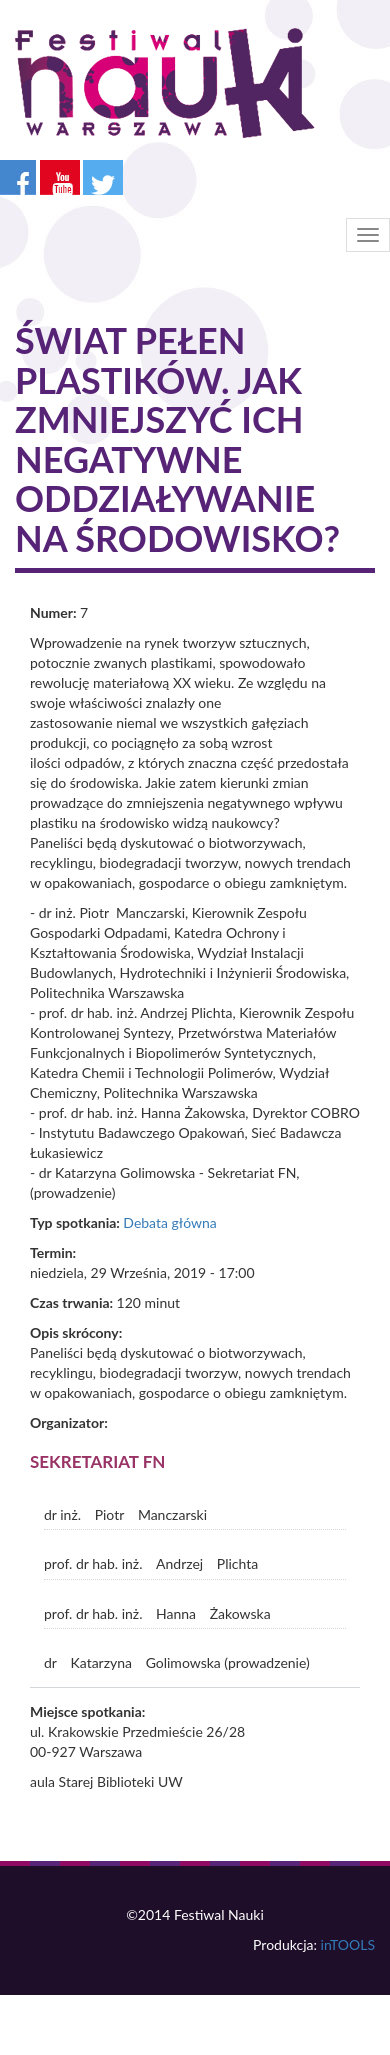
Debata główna (169, 1222)
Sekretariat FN (97, 1461)
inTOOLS (348, 1944)
